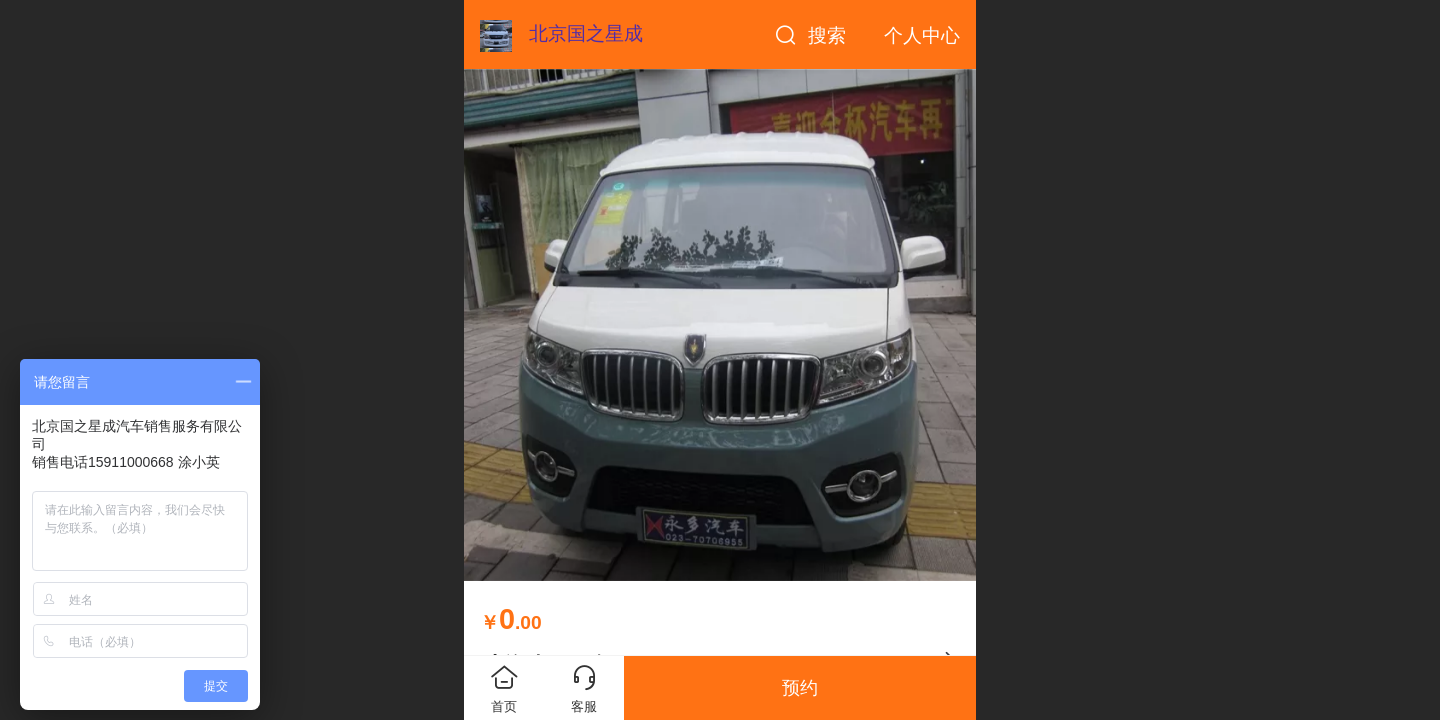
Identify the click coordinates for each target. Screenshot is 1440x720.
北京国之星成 (586, 33)
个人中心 (922, 35)
